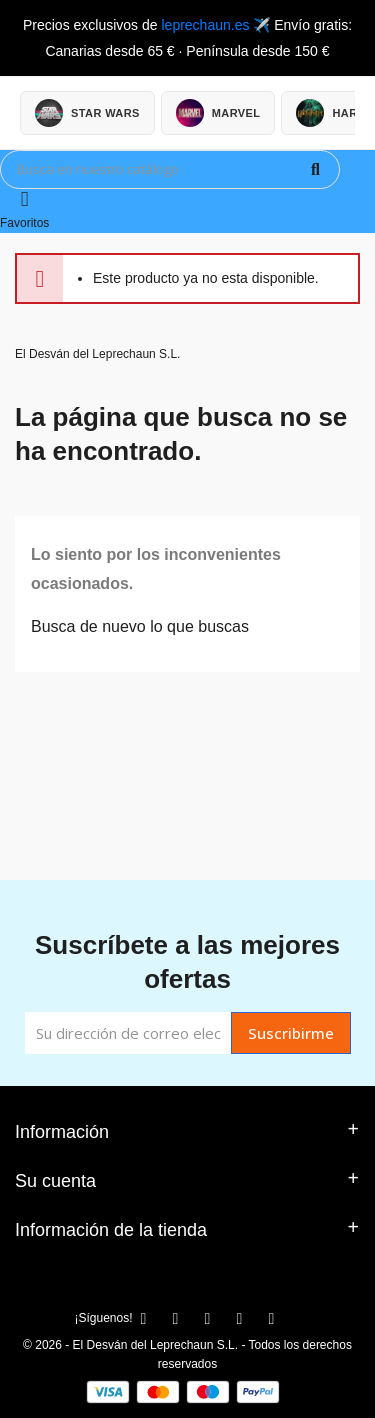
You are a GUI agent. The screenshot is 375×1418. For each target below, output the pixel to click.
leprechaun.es (205, 25)
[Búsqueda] (170, 169)
